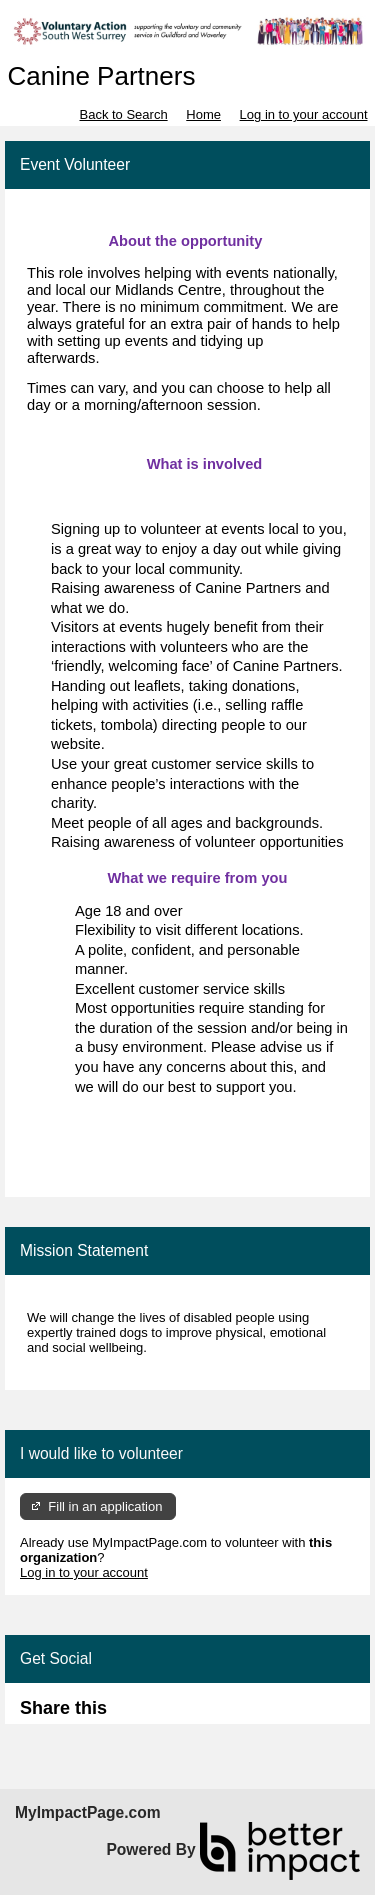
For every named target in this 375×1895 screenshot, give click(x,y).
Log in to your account (304, 114)
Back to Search (123, 114)
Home (203, 114)
